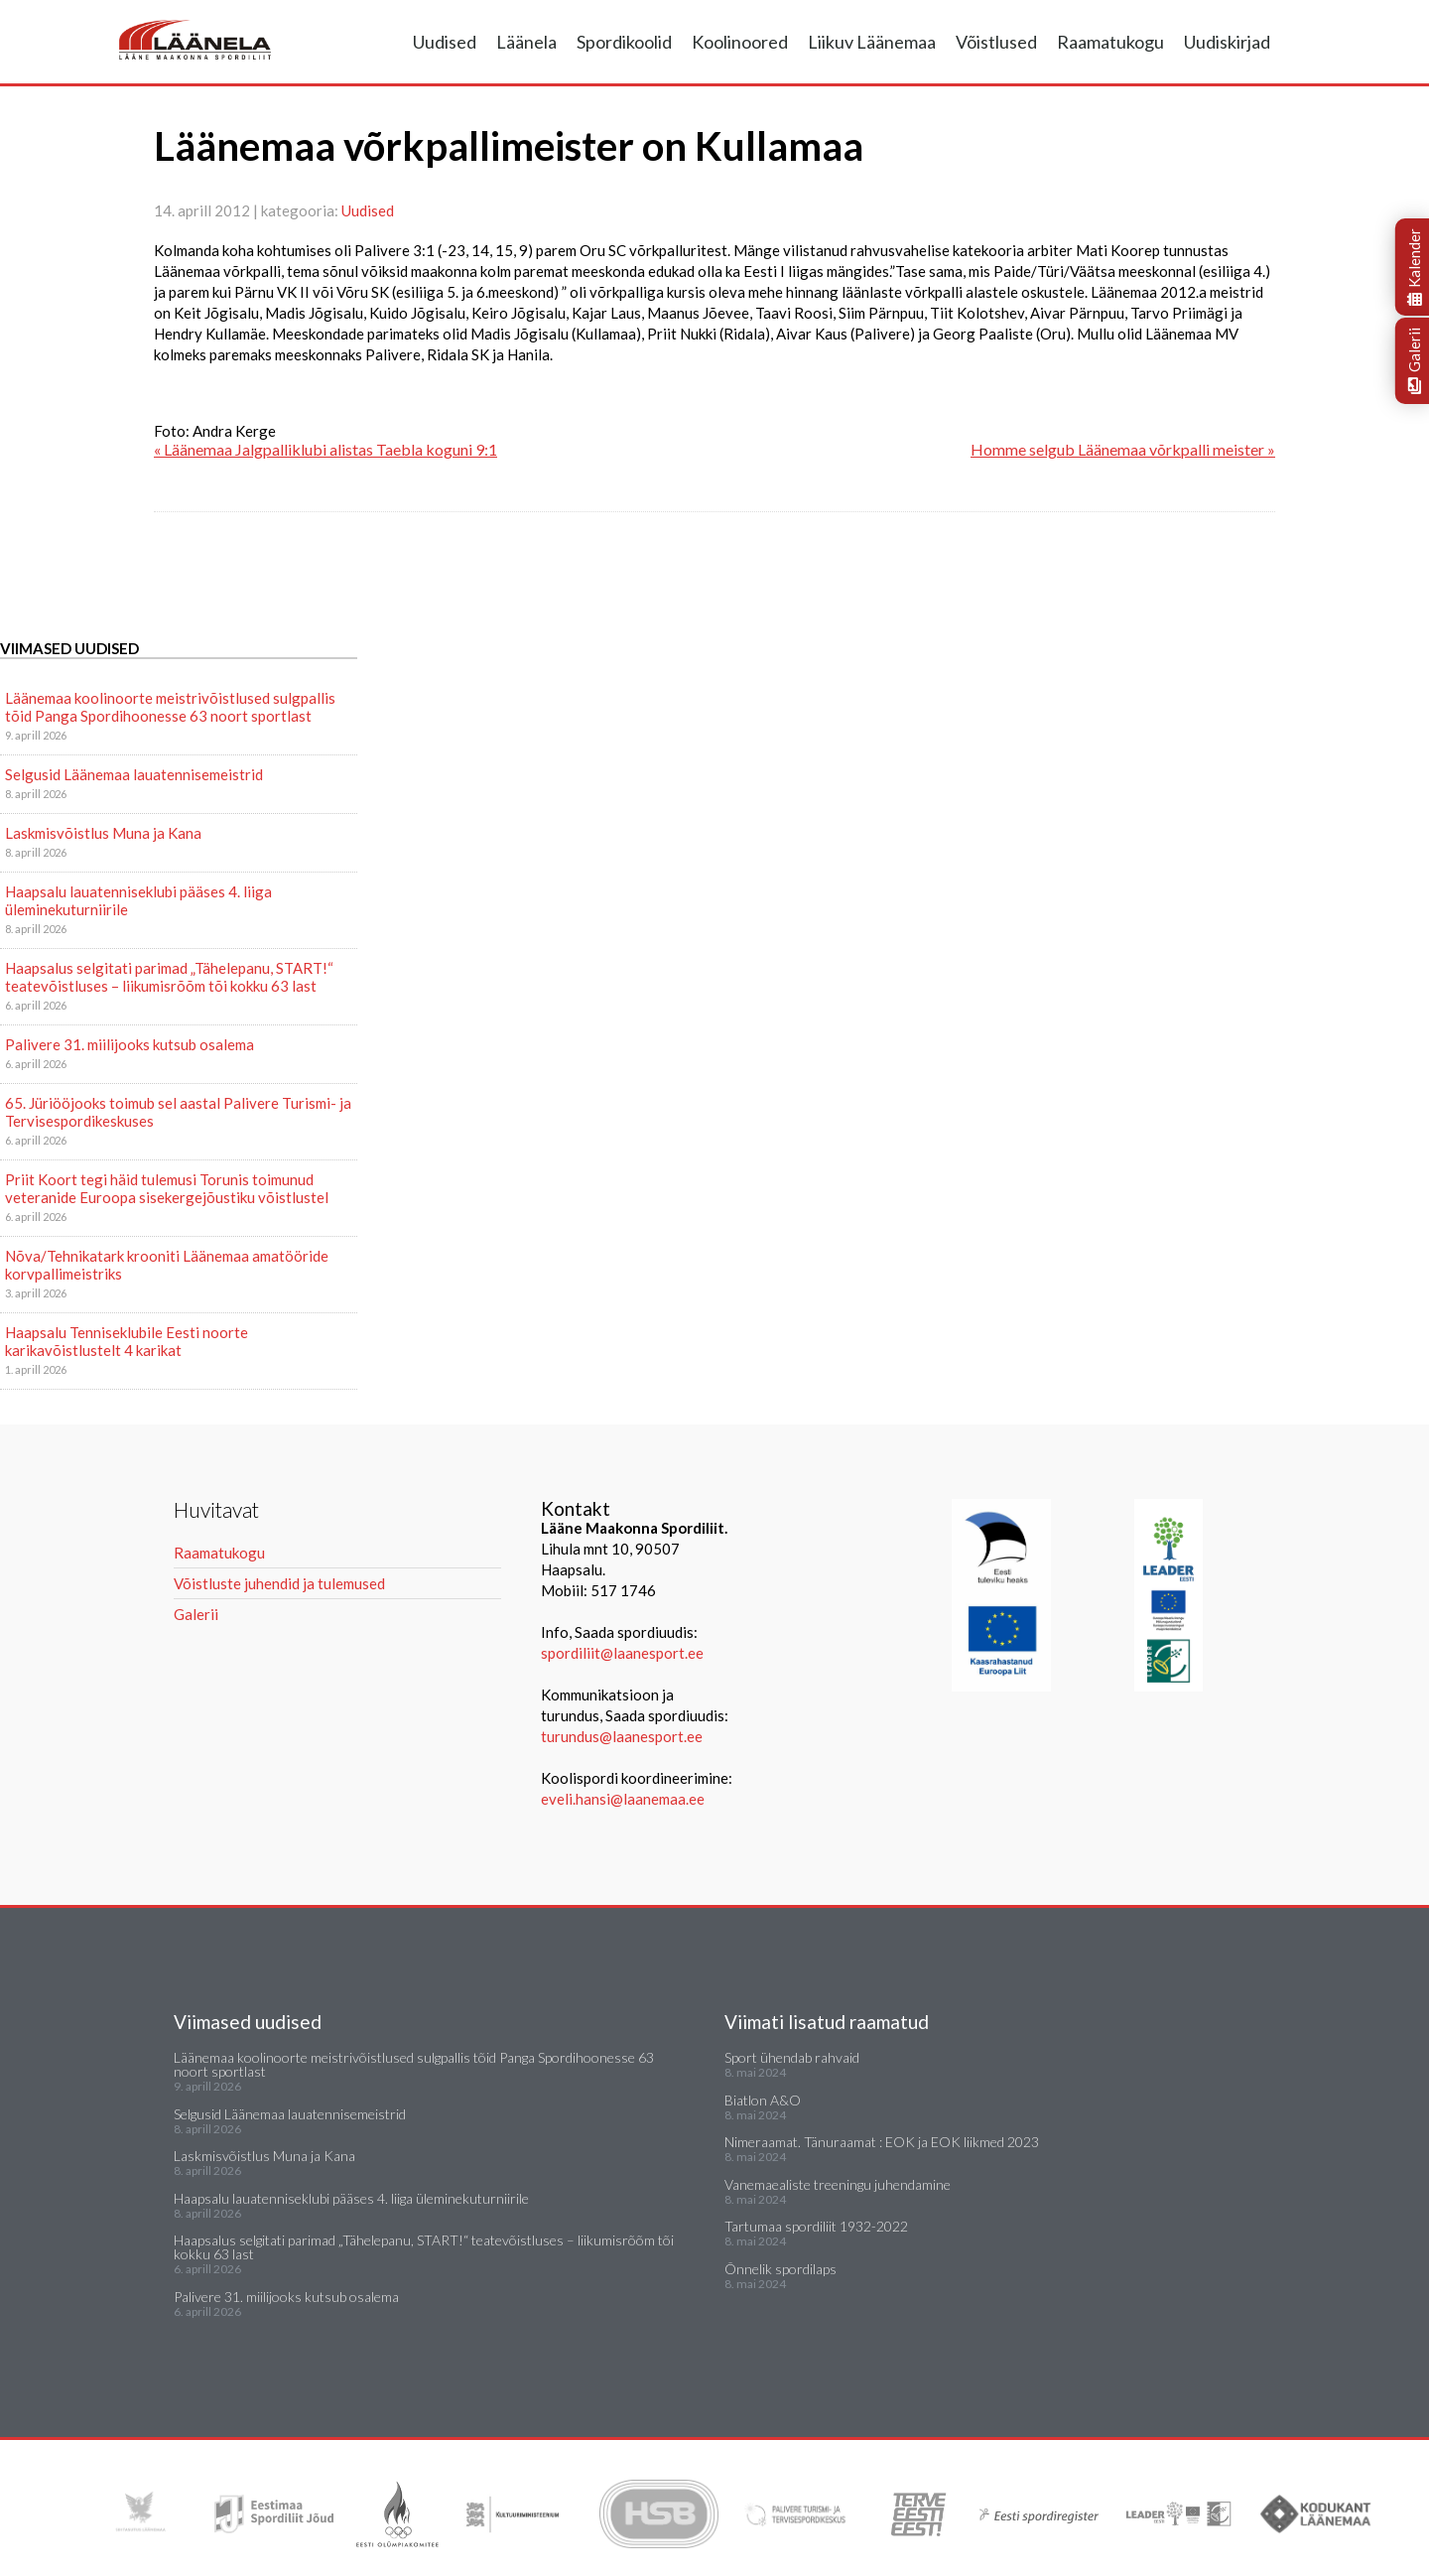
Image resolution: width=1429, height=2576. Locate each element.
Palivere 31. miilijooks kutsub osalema (129, 1044)
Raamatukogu (1110, 42)
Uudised (444, 42)
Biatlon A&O (762, 2100)
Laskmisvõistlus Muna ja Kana (103, 833)
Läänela (526, 42)
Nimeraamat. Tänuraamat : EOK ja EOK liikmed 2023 (881, 2141)
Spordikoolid (624, 42)
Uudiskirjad (1227, 42)
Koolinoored (740, 42)
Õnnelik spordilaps (780, 2268)
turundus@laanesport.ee (623, 1736)
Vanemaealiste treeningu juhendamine (837, 2184)
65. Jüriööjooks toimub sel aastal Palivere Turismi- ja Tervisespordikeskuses (178, 1112)
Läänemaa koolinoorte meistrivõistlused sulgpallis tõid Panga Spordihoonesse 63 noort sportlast (170, 707)
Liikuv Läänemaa (872, 42)
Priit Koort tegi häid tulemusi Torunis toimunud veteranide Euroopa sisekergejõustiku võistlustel (166, 1188)
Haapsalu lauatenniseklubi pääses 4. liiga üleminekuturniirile (138, 900)
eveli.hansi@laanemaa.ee (623, 1799)
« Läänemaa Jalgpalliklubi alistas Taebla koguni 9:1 (325, 449)
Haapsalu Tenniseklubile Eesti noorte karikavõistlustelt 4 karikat (126, 1341)
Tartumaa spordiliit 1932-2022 (816, 2226)
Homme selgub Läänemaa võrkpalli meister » (1123, 449)
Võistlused (996, 42)
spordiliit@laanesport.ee (622, 1653)
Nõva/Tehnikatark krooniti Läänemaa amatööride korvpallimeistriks (166, 1265)
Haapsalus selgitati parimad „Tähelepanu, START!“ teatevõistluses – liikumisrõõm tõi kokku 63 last (169, 977)
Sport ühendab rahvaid (791, 2057)
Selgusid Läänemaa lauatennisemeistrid (134, 774)
